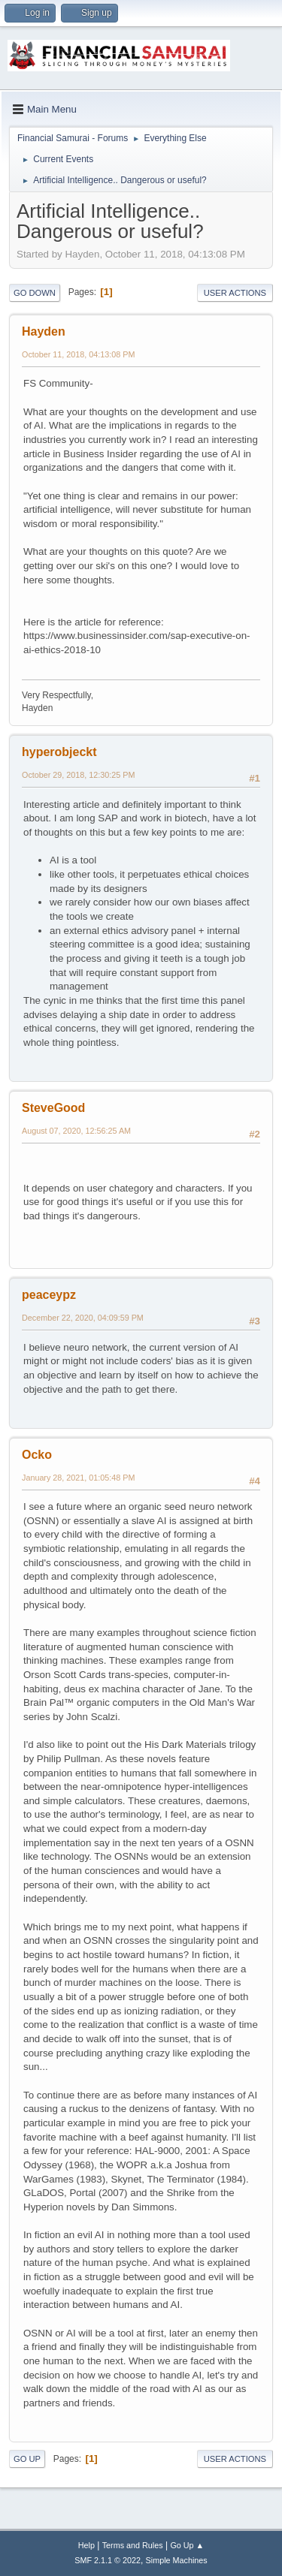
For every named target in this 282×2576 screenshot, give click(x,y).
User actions (235, 292)
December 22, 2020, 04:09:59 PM (83, 1317)
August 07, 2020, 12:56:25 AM (76, 1130)
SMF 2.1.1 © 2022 (107, 2560)
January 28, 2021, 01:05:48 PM (78, 1477)
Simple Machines (177, 2560)
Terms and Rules (132, 2545)
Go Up (27, 2458)
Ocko (37, 1454)
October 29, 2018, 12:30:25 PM (78, 774)
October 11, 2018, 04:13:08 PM (78, 354)
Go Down (35, 292)
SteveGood (53, 1107)
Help (86, 2545)
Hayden (43, 331)
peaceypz (49, 1294)
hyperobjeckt (59, 752)
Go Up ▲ (187, 2545)
